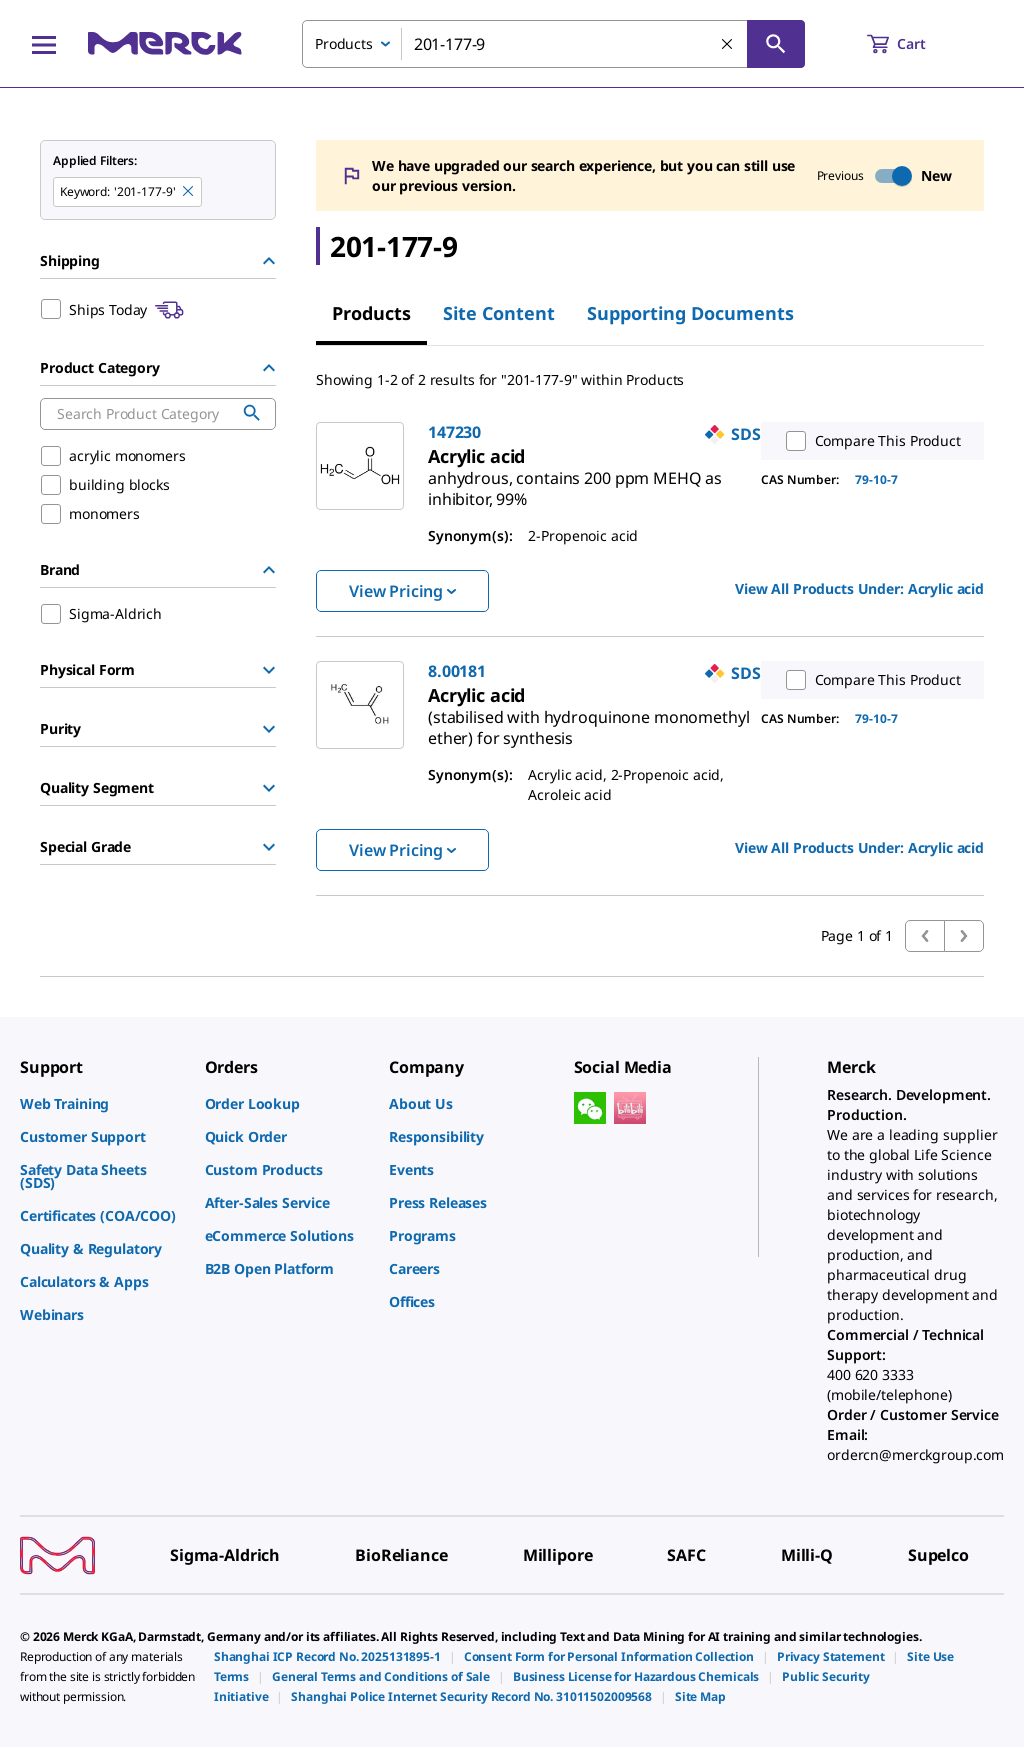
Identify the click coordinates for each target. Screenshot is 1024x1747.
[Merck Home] (165, 43)
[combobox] (553, 44)
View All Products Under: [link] (859, 588)
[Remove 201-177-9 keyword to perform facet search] (189, 192)
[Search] (776, 44)
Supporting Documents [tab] (690, 313)
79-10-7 (876, 479)
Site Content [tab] (499, 313)
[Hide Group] (269, 261)
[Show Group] (269, 670)
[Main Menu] (44, 44)
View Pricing (402, 591)
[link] (575, 480)
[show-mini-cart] (914, 44)
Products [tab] (371, 313)
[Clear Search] (728, 45)
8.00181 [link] (457, 671)
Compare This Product (869, 441)
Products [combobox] (344, 43)
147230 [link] (454, 432)
